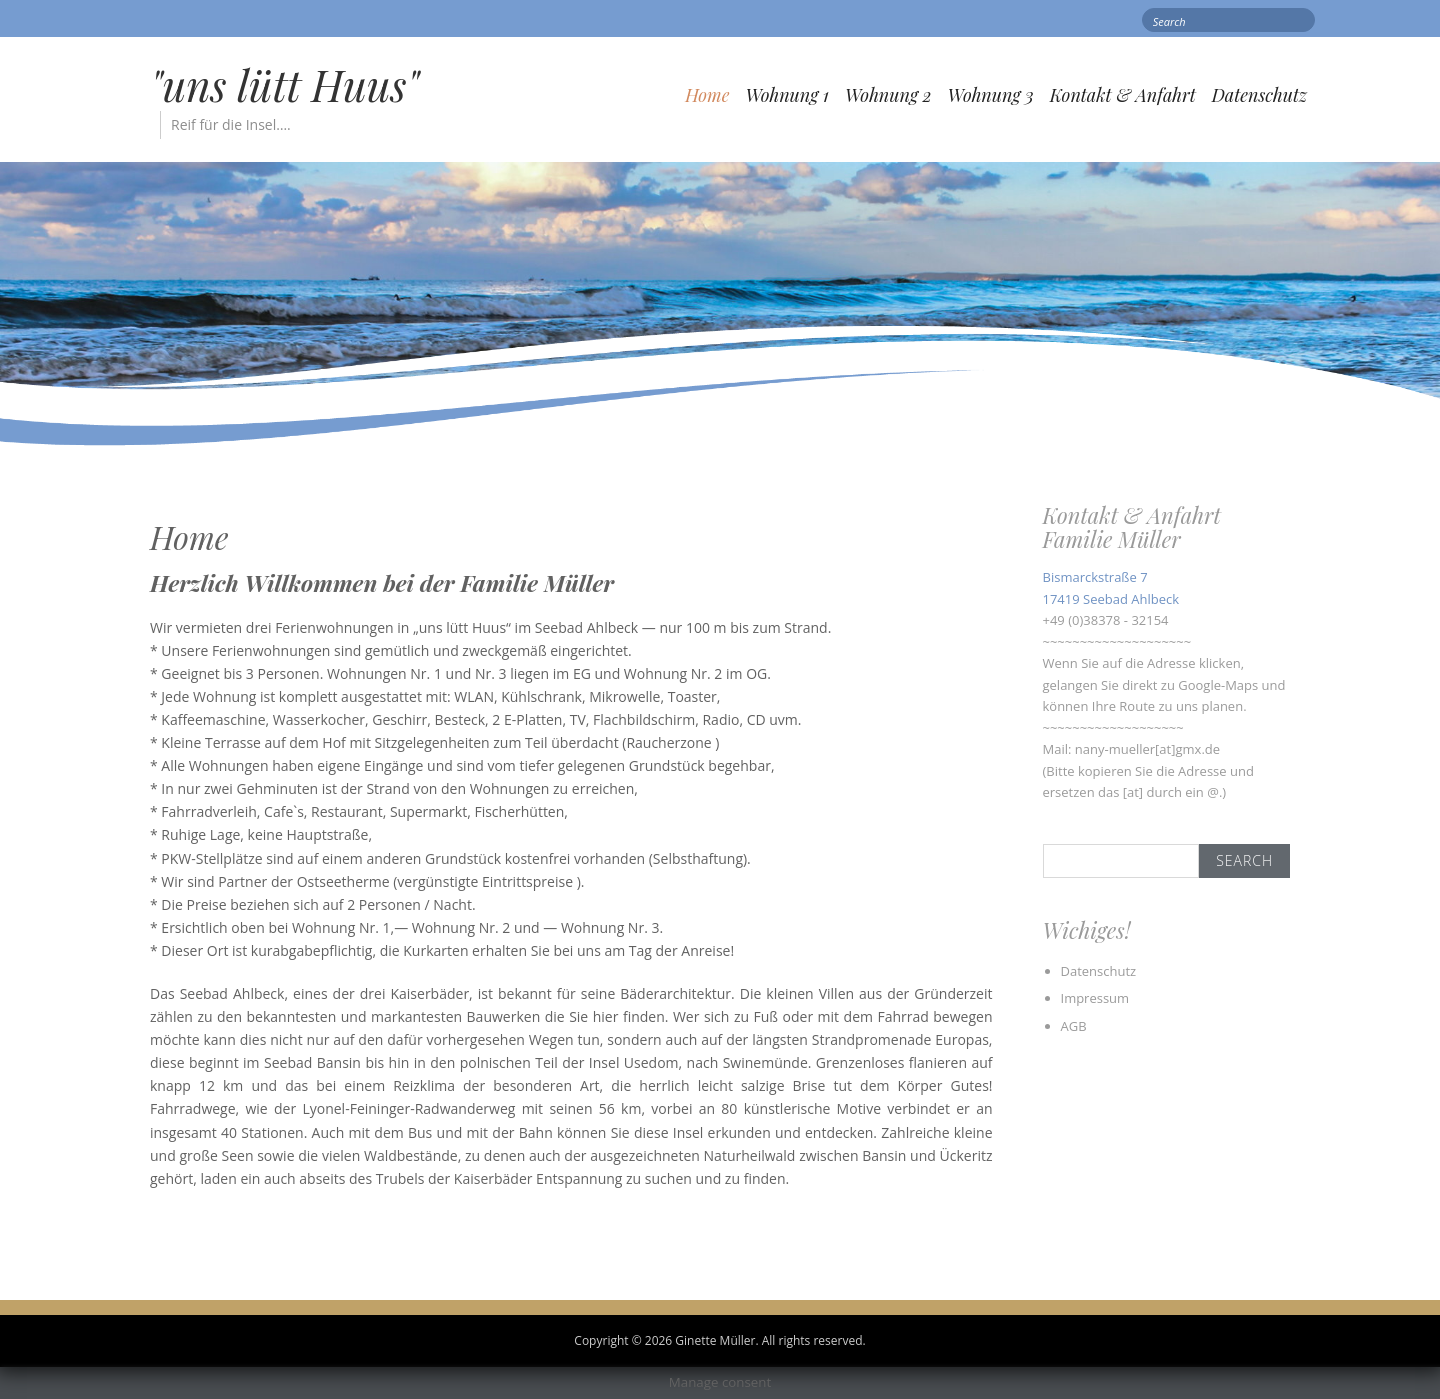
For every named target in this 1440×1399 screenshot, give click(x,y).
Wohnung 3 (991, 95)
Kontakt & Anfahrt (1123, 95)
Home (707, 95)
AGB (1074, 1026)
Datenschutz (1259, 95)
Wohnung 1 (787, 95)
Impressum (1095, 998)
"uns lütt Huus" (284, 85)
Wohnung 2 (888, 95)
